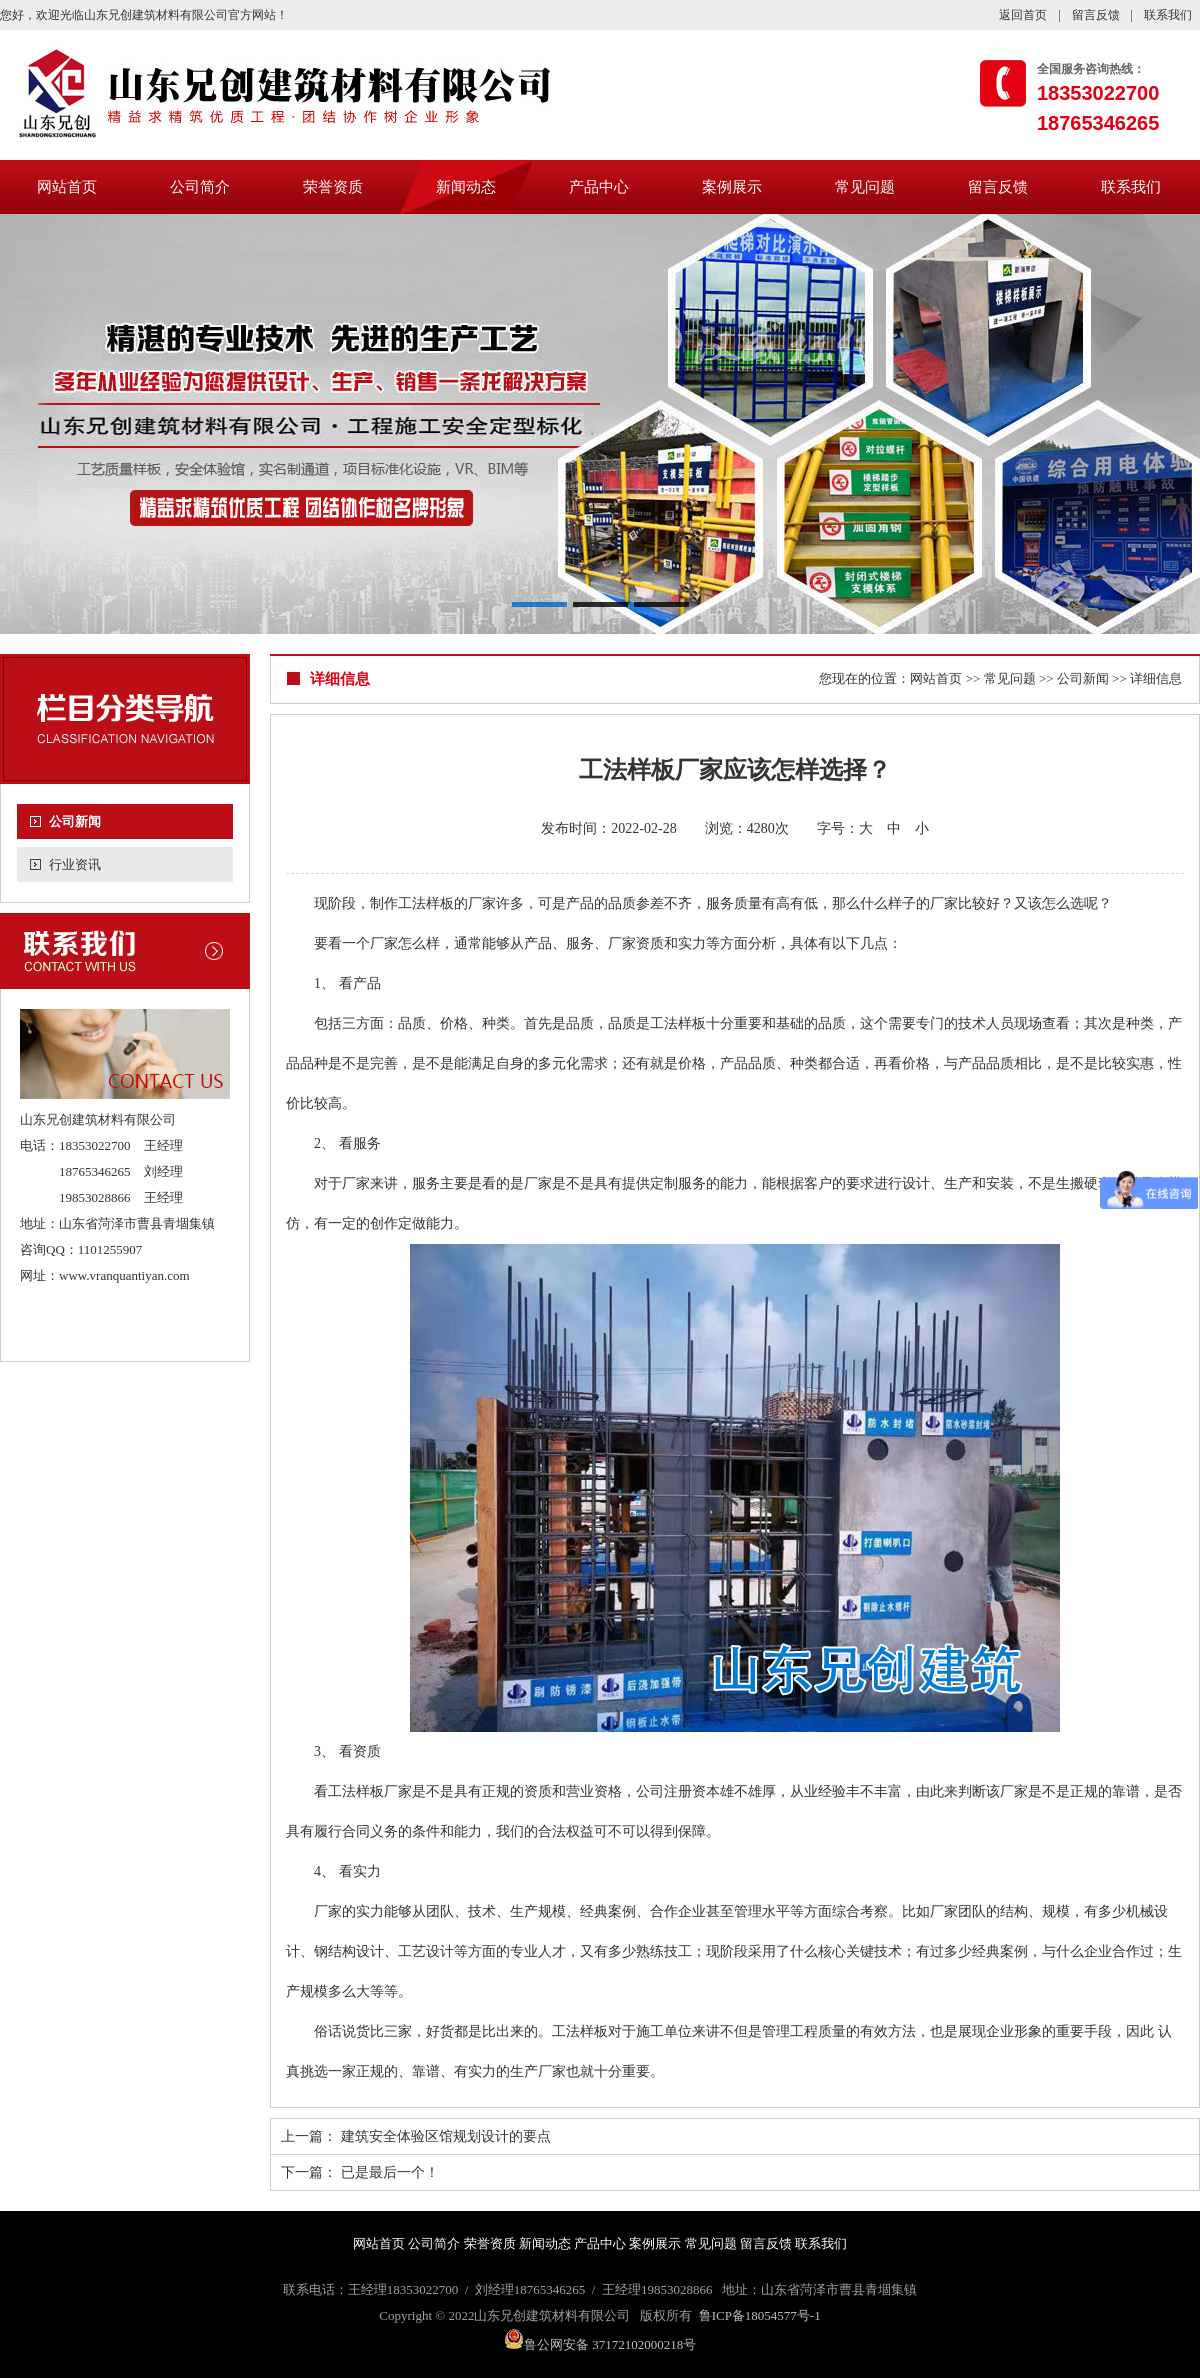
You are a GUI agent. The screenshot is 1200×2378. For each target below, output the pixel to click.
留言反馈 (1096, 15)
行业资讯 (75, 864)
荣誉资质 (333, 187)
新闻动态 (466, 187)
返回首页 (1023, 15)
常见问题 (865, 187)
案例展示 (732, 187)
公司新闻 (75, 821)
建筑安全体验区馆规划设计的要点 (446, 2136)
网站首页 (67, 187)
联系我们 (1168, 15)
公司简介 (200, 187)
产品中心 (599, 187)
